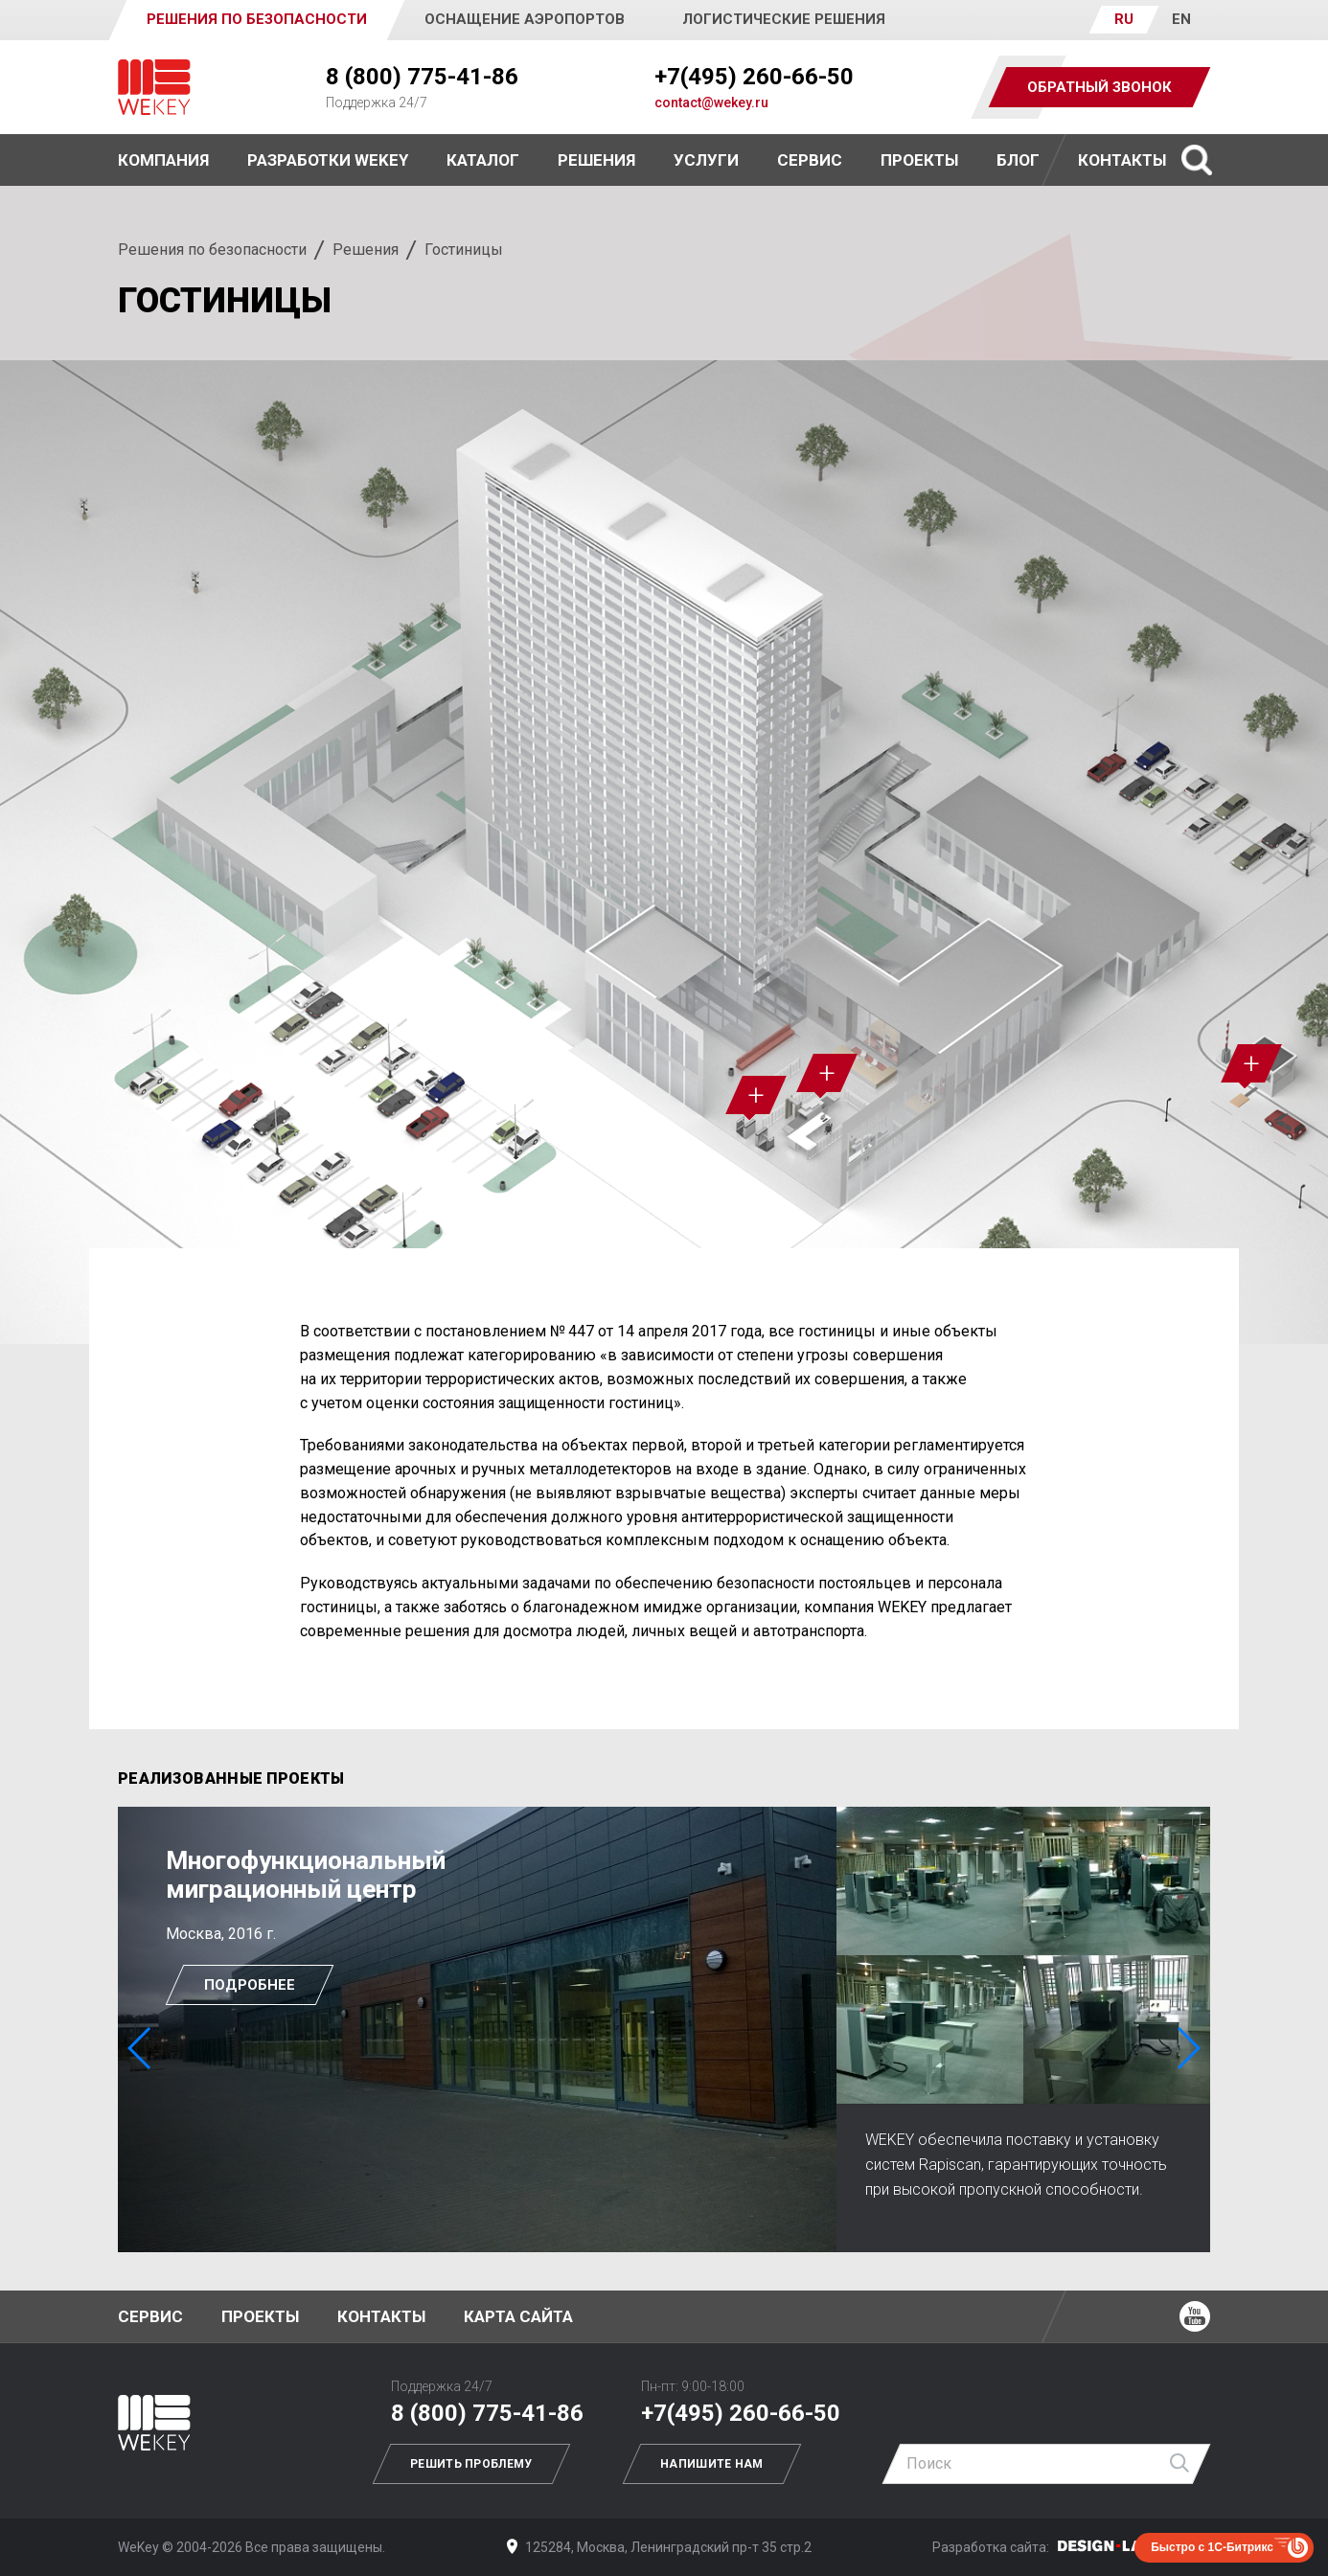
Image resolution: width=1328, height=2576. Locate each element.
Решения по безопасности (212, 249)
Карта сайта (518, 2316)
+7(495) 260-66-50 (754, 76)
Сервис (809, 160)
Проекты (260, 2316)
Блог (1018, 160)
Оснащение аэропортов (524, 19)
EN (1181, 19)
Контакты (1122, 160)
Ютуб (1194, 2316)
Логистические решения (783, 19)
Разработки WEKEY (327, 160)
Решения (365, 249)
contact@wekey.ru (711, 102)
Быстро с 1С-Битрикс (1212, 2547)
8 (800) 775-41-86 (422, 76)
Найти (1180, 2464)
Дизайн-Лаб (1119, 2546)
